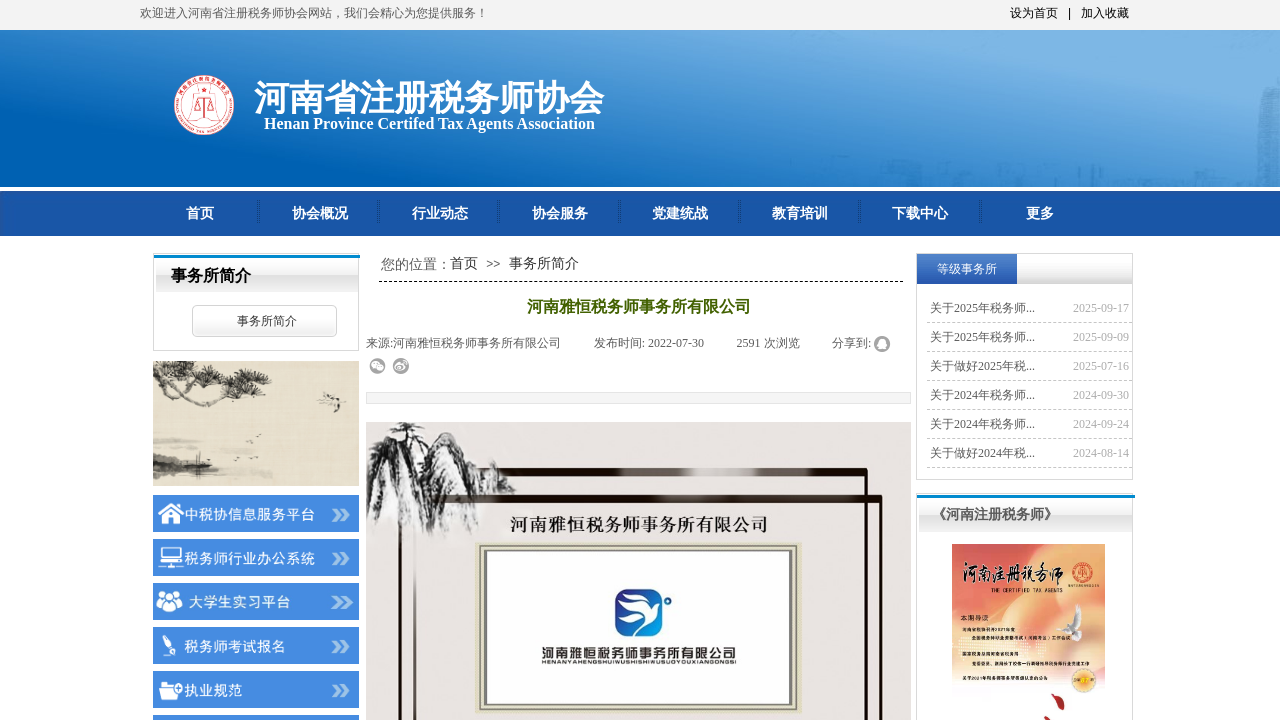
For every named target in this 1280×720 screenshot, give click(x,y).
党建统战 (680, 213)
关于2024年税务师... (982, 395)
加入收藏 (1105, 13)
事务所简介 (267, 321)
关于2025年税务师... (982, 308)
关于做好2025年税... (982, 366)
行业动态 (440, 213)
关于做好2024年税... (982, 453)
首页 (200, 213)
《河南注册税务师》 (995, 514)
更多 (1040, 213)
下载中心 (920, 213)
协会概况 (320, 213)
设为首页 (1034, 13)
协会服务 (560, 213)
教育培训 (800, 213)
